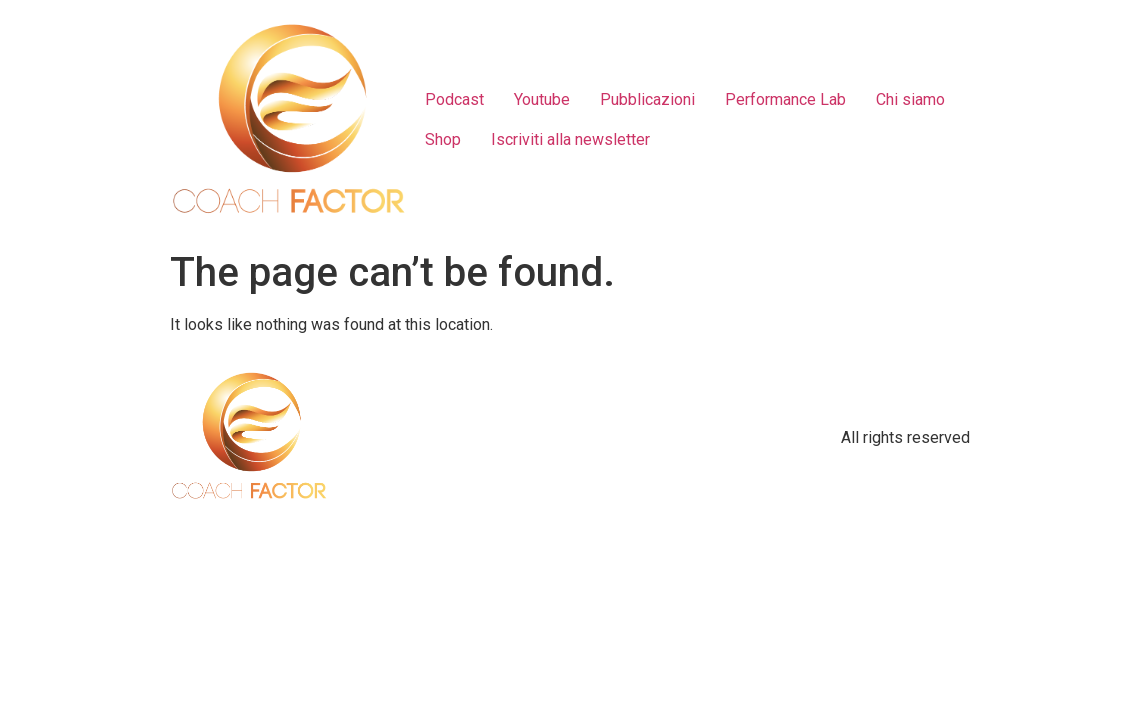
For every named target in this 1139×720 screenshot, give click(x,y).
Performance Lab (785, 99)
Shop (443, 139)
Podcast (454, 99)
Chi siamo (910, 99)
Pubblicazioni (647, 99)
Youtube (542, 99)
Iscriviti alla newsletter (570, 139)
